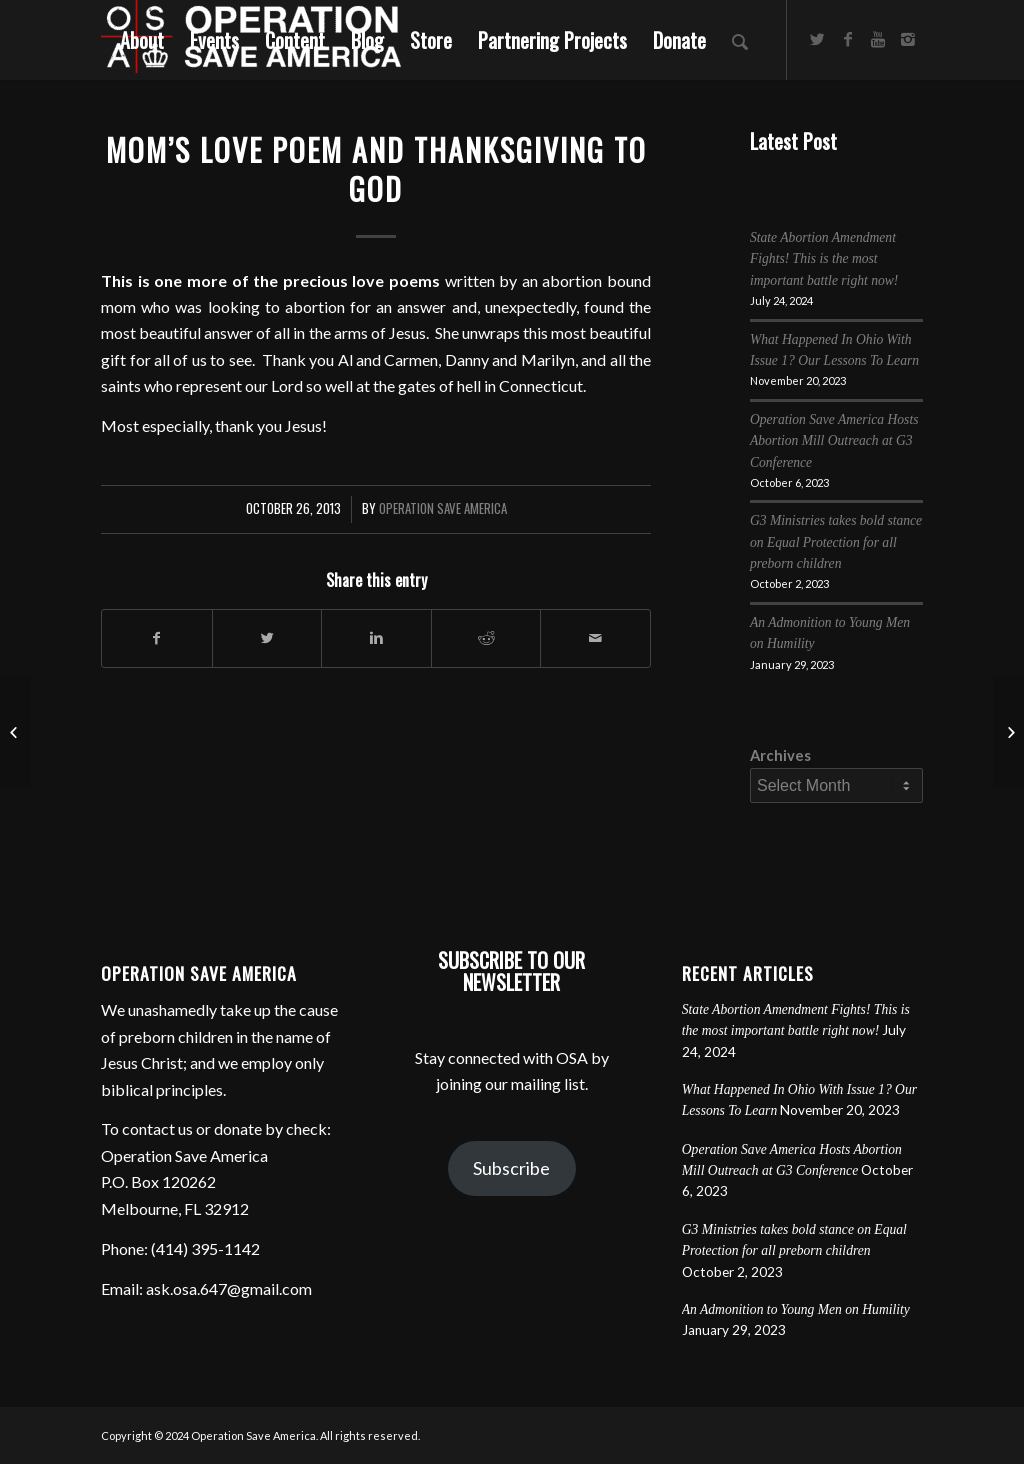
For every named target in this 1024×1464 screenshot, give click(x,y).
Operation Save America (443, 508)
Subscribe (511, 1168)
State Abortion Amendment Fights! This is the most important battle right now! (824, 259)
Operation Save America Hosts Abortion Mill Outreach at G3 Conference (834, 441)
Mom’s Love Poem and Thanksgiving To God (376, 169)
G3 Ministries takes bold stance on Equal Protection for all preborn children (836, 542)
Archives (780, 755)
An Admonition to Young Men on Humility (796, 1309)
